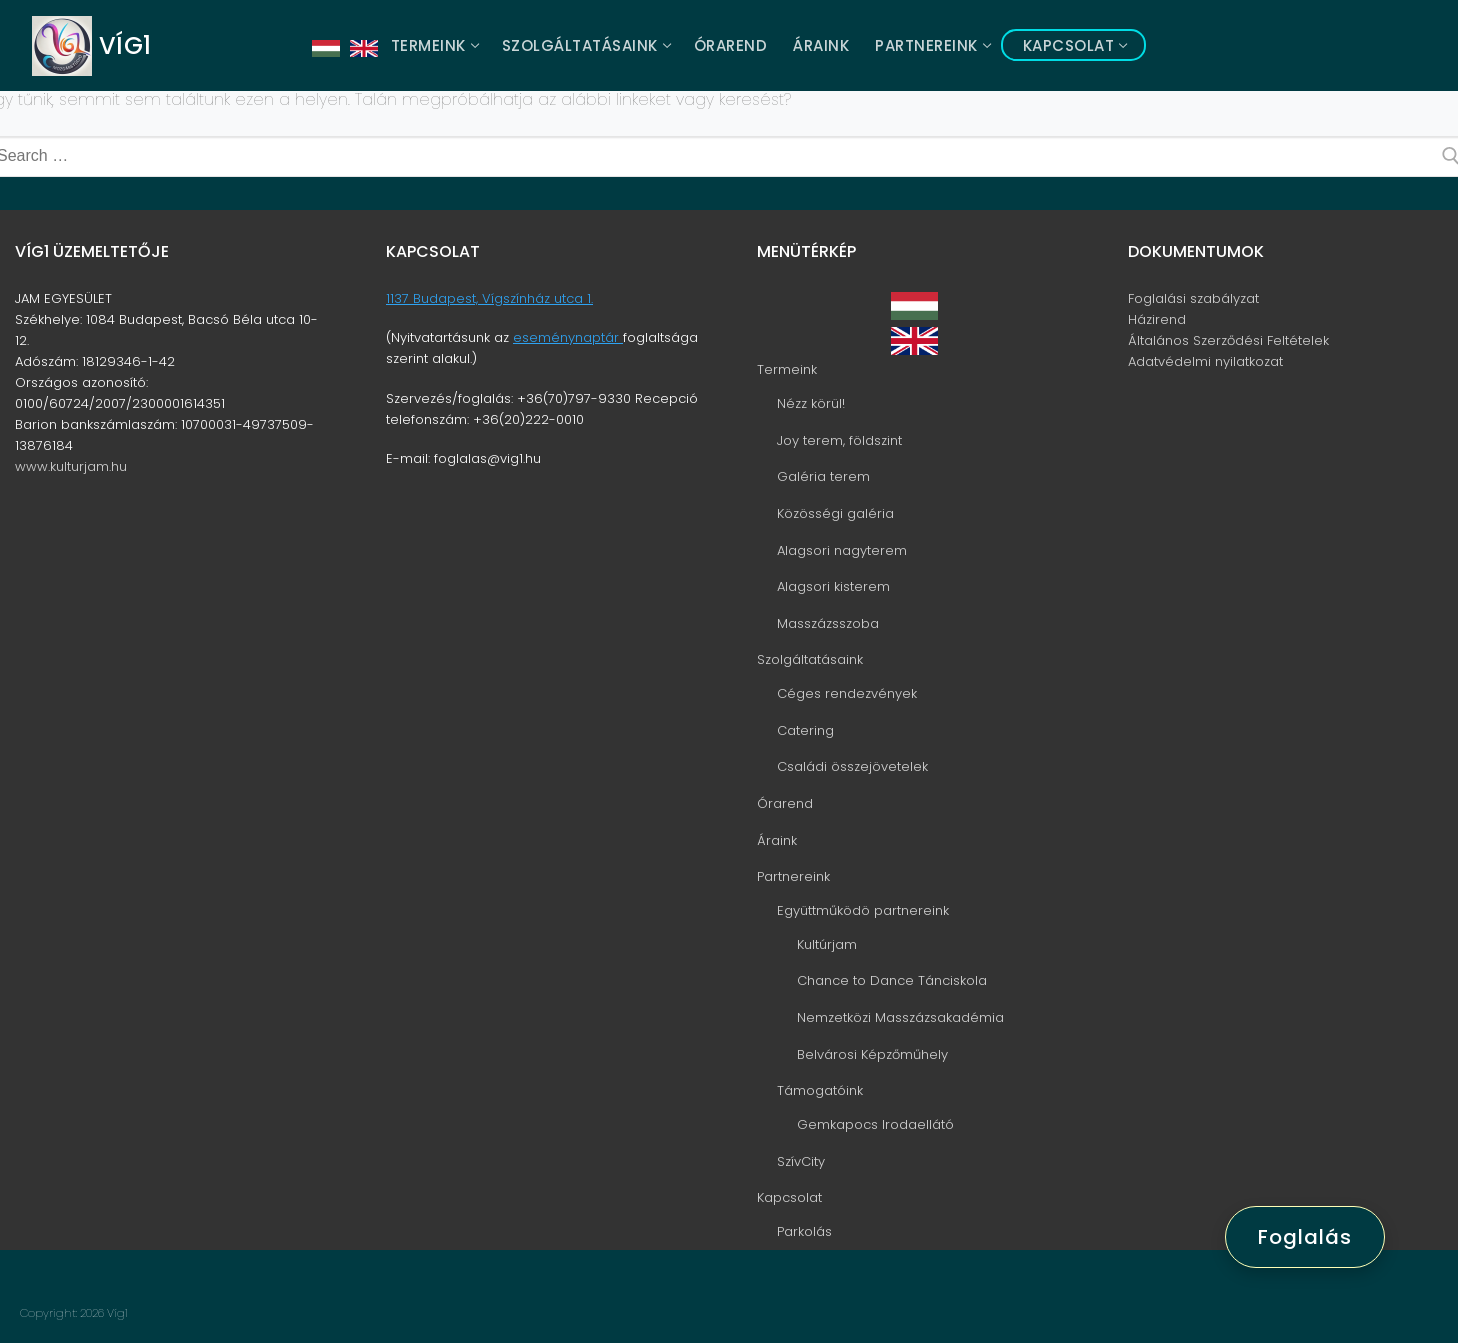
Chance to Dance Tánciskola (892, 980)
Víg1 (125, 45)
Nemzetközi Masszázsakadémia (900, 1017)
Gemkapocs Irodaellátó (875, 1124)
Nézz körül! (811, 403)
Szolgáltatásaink (812, 659)
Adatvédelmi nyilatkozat (1205, 361)
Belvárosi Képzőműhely (872, 1054)
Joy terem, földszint (839, 440)
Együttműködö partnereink (865, 910)
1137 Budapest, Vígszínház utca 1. (489, 298)
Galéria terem (823, 476)
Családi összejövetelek (852, 766)
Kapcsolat (791, 1197)
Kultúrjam (827, 944)
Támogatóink (822, 1090)
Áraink (777, 840)
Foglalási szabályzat (1193, 298)
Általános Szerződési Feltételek (1228, 340)
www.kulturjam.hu (71, 466)
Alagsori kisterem (833, 586)
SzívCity (801, 1161)
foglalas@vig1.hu (487, 458)
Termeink (789, 369)
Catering (805, 730)
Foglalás (1305, 1237)
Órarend (785, 803)
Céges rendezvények (847, 693)
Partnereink (795, 876)
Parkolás (804, 1231)
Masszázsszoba (828, 623)
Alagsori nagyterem (842, 550)
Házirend (1157, 319)
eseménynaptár (568, 337)
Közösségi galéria (835, 513)
